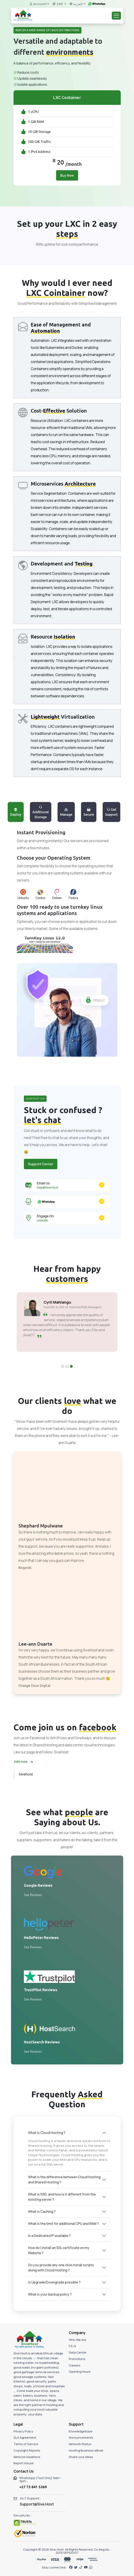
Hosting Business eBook (86, 2450)
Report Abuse (24, 2463)
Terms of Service (26, 2444)
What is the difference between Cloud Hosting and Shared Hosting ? (64, 2179)
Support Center (40, 1164)
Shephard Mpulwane (40, 1525)
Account (38, 4)
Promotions (77, 2359)
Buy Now (67, 175)
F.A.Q (72, 2346)
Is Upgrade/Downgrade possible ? (54, 2282)
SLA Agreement (25, 2437)
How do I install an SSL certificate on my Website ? (58, 2250)
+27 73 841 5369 (33, 2487)
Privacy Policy (23, 2431)
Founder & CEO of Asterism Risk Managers (74, 1307)
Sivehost (26, 1774)
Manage (66, 812)
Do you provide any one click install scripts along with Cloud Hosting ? (61, 2267)
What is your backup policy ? (50, 2294)
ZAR (58, 4)
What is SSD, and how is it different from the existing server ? (62, 2197)
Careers (74, 2365)
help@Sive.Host (47, 1187)
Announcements (81, 2437)
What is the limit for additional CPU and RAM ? (63, 2223)
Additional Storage (40, 812)
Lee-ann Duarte (35, 1643)
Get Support (111, 812)
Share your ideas (81, 2457)
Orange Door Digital (34, 1685)
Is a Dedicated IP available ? (49, 2235)
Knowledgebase (80, 2431)
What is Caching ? (41, 2211)
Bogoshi (24, 1567)
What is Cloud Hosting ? (46, 2132)
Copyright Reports (27, 2450)
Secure (89, 812)
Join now (23, 1761)
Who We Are (77, 2340)
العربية (76, 4)
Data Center (78, 2352)
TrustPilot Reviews (40, 1990)
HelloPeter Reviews (41, 1937)
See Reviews (33, 1895)
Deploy (15, 812)
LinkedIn (42, 1220)
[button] (62, 1366)
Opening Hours (80, 2371)
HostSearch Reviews (42, 2042)
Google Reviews (38, 1885)
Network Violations (27, 2457)
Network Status (80, 2444)
